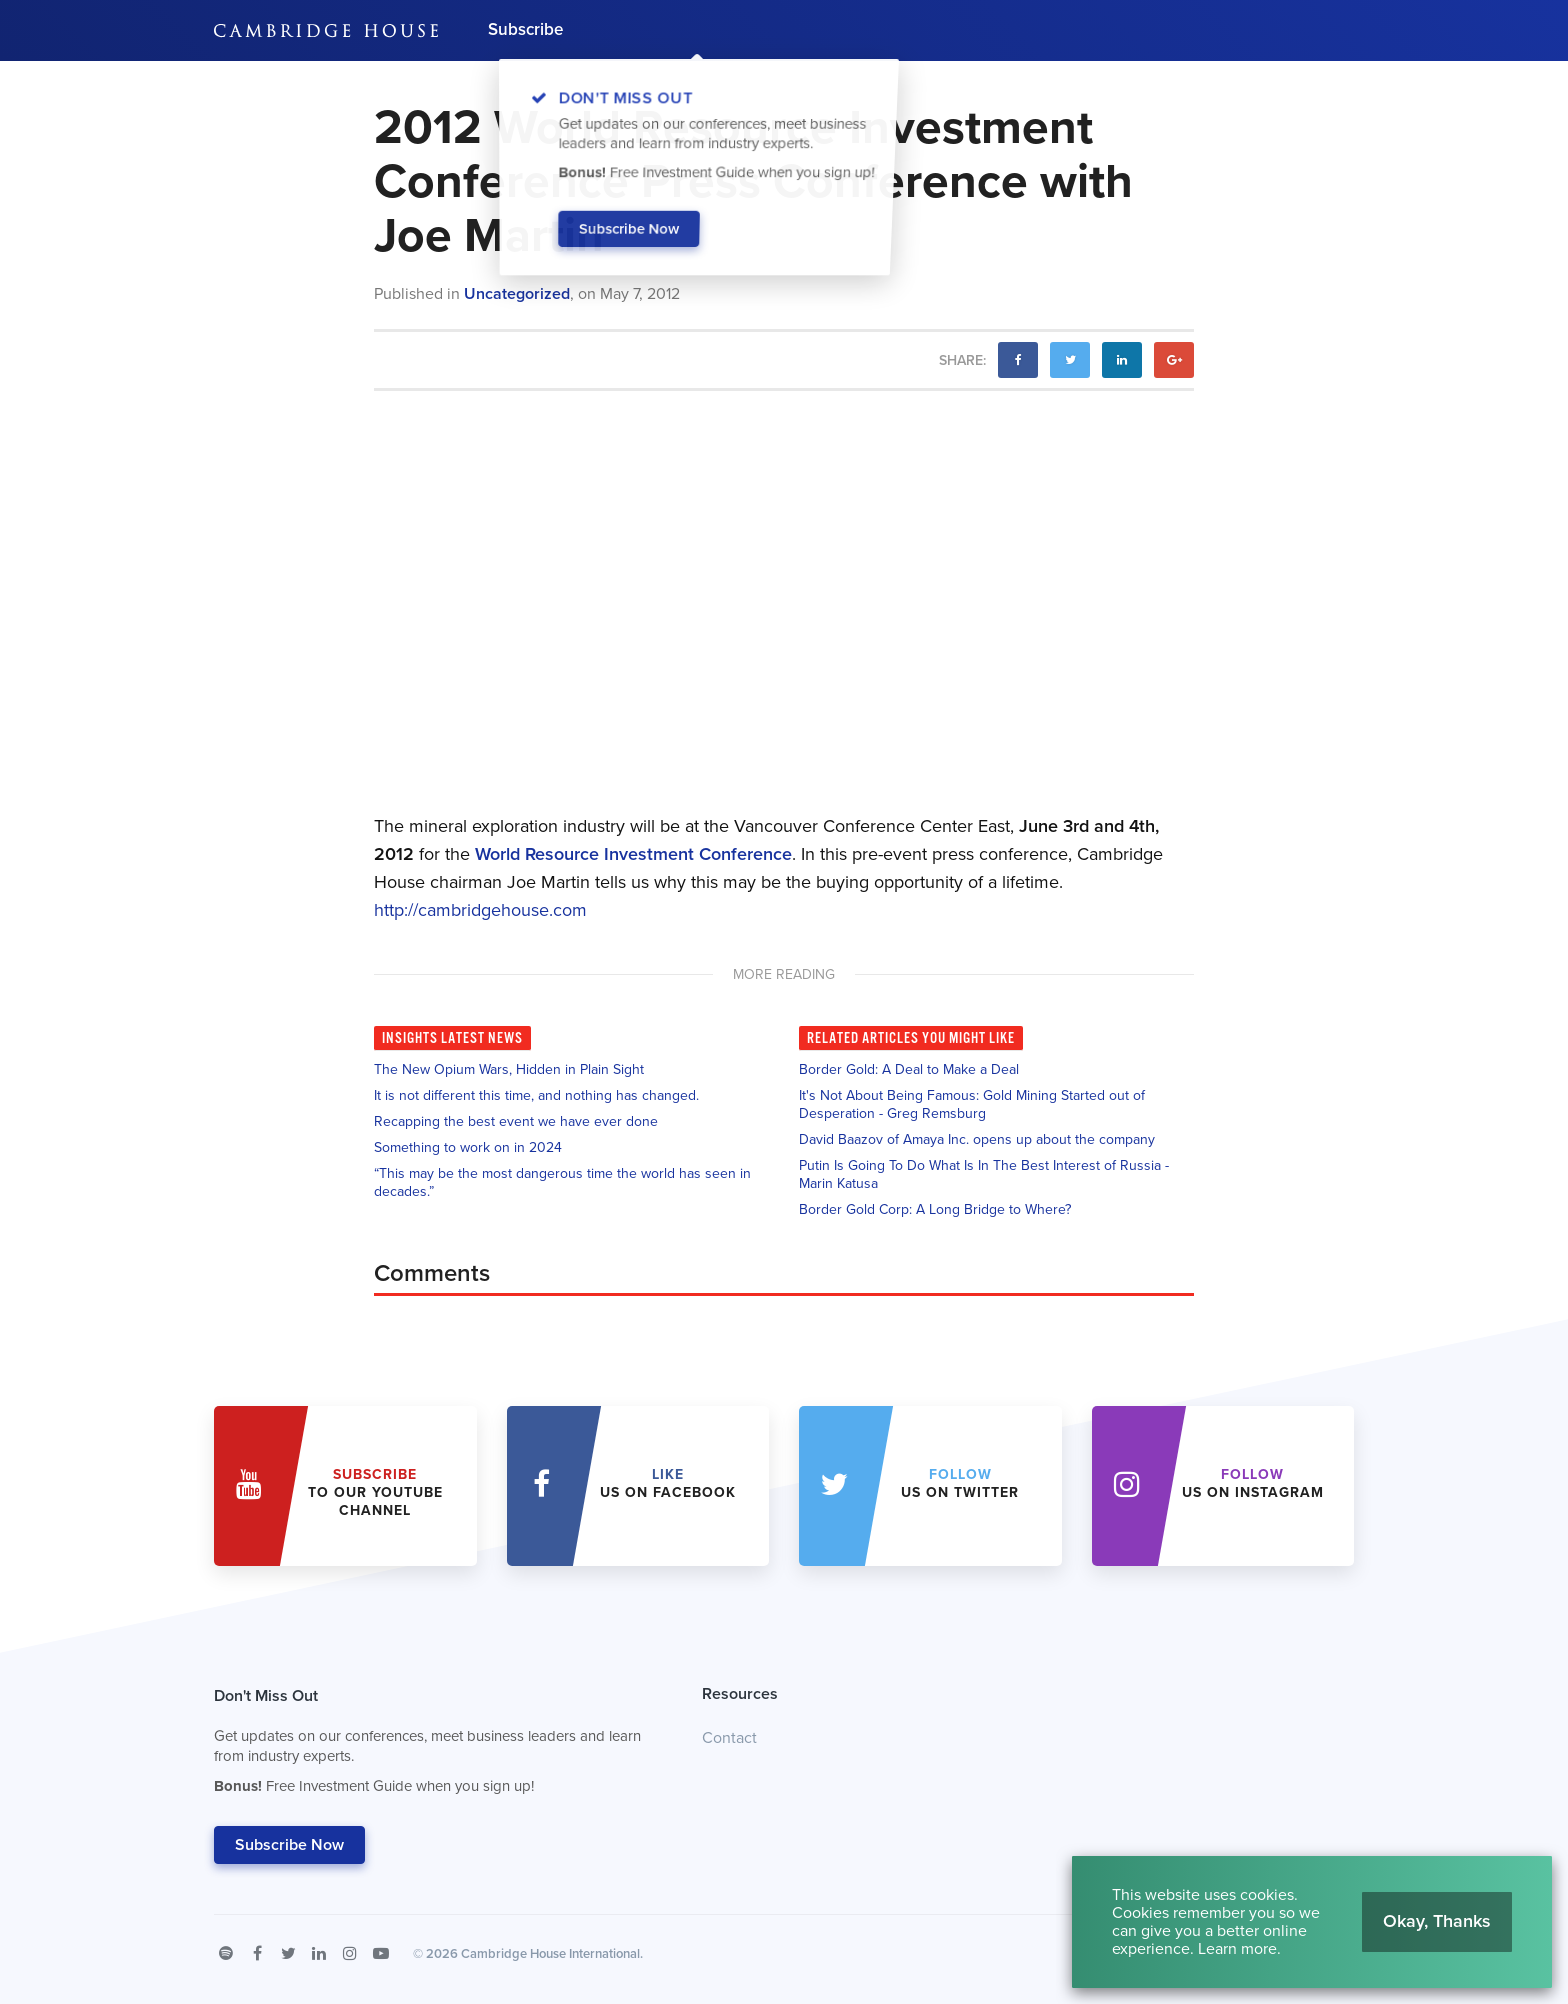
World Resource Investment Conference (633, 854)
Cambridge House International (550, 1954)
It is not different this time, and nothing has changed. (536, 1095)
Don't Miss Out (433, 1746)
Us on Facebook (668, 1483)
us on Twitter (960, 1483)
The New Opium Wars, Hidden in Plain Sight (509, 1069)
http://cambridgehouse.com (480, 910)
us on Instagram (1253, 1483)
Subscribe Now (289, 1845)
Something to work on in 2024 (468, 1147)
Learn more (1237, 1949)
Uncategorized (517, 294)
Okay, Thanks (1437, 1921)
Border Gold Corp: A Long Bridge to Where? (935, 1209)
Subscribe (525, 29)
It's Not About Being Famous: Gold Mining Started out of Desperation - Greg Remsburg (972, 1104)
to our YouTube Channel (375, 1492)
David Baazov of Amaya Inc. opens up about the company (977, 1139)
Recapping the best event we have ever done (516, 1121)
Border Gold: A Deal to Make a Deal (909, 1069)
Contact (729, 1738)
